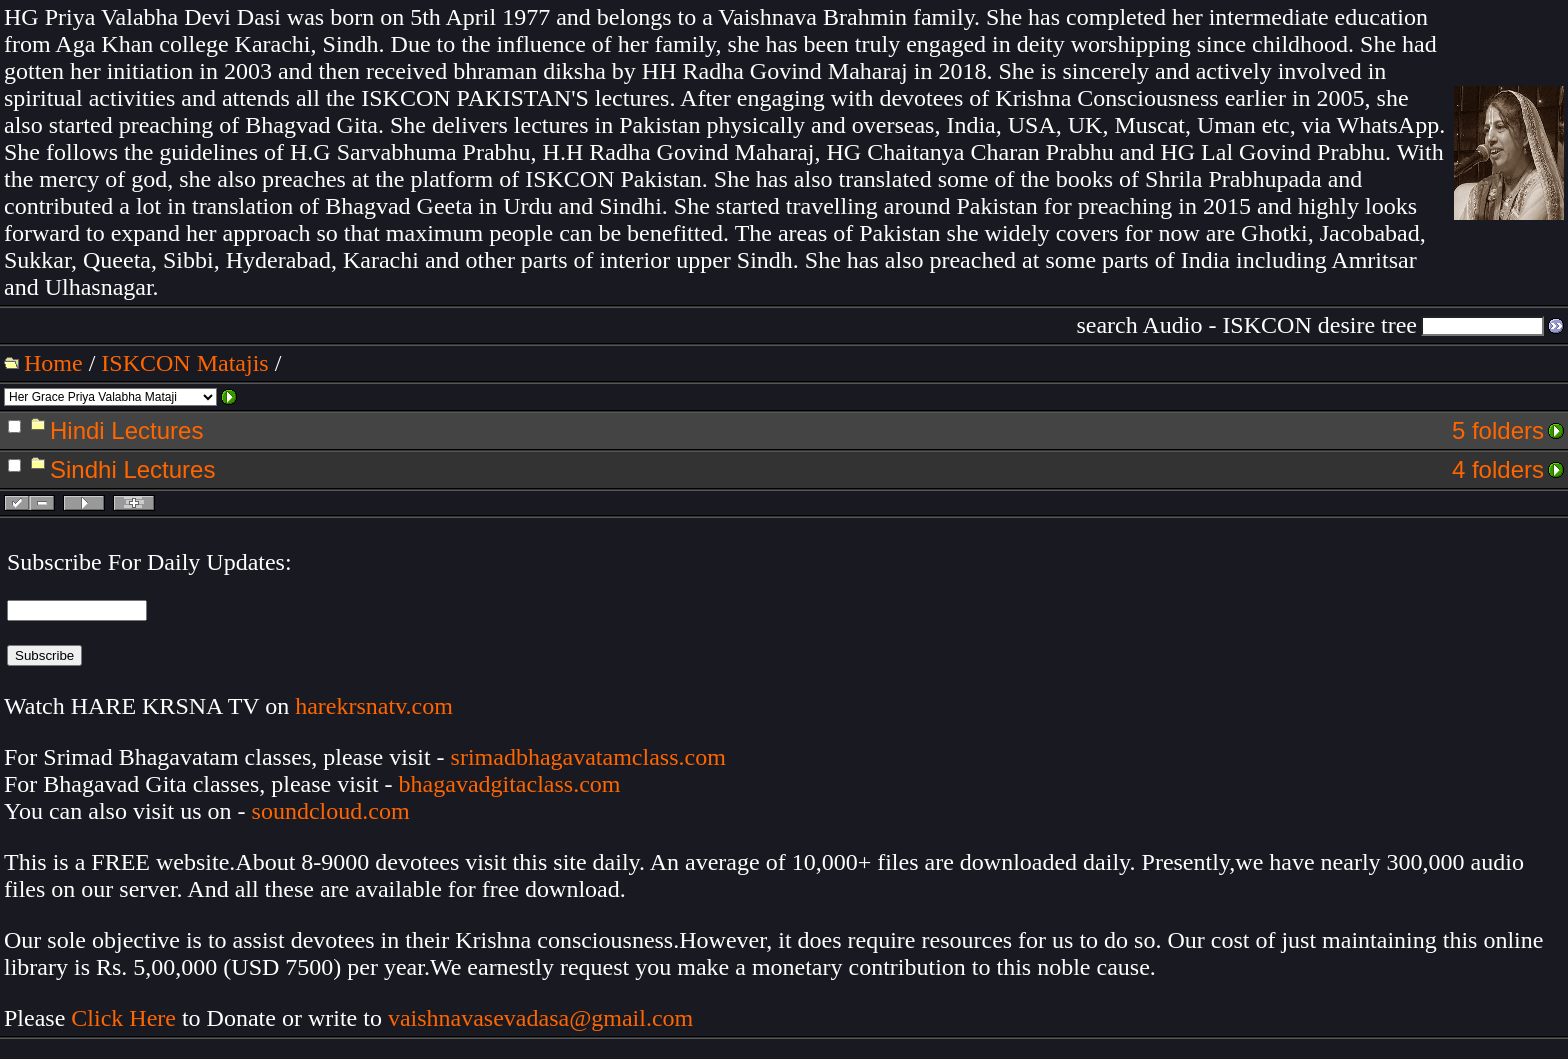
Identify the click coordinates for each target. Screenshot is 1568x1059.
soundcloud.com (331, 811)
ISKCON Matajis (184, 363)
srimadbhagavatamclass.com (588, 757)
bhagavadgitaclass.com (510, 784)
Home (53, 363)
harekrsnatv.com (374, 706)
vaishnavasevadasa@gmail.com (543, 1018)
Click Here (123, 1018)
